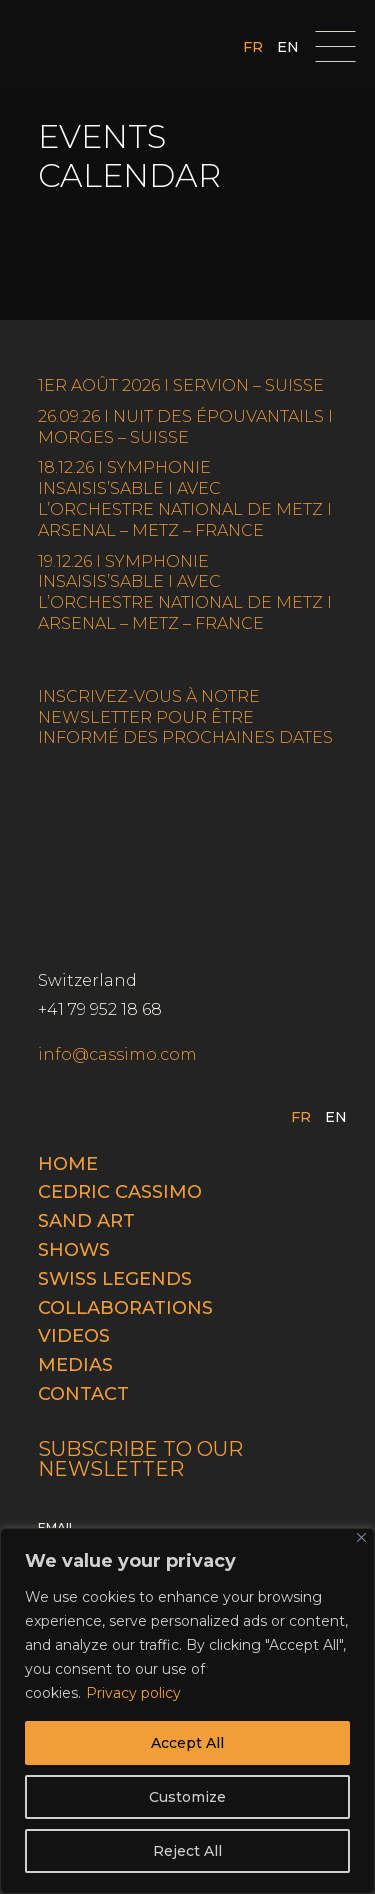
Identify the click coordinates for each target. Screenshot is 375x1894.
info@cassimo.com (117, 1054)
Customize (187, 1797)
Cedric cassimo (120, 1192)
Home (68, 1164)
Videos (74, 1336)
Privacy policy (133, 1693)
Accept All (187, 1743)
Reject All (187, 1851)
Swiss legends (115, 1279)
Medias (75, 1365)
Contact (83, 1394)
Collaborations (125, 1308)
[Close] (361, 1537)
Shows (74, 1250)
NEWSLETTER (95, 717)
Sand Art (86, 1221)
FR (253, 48)
